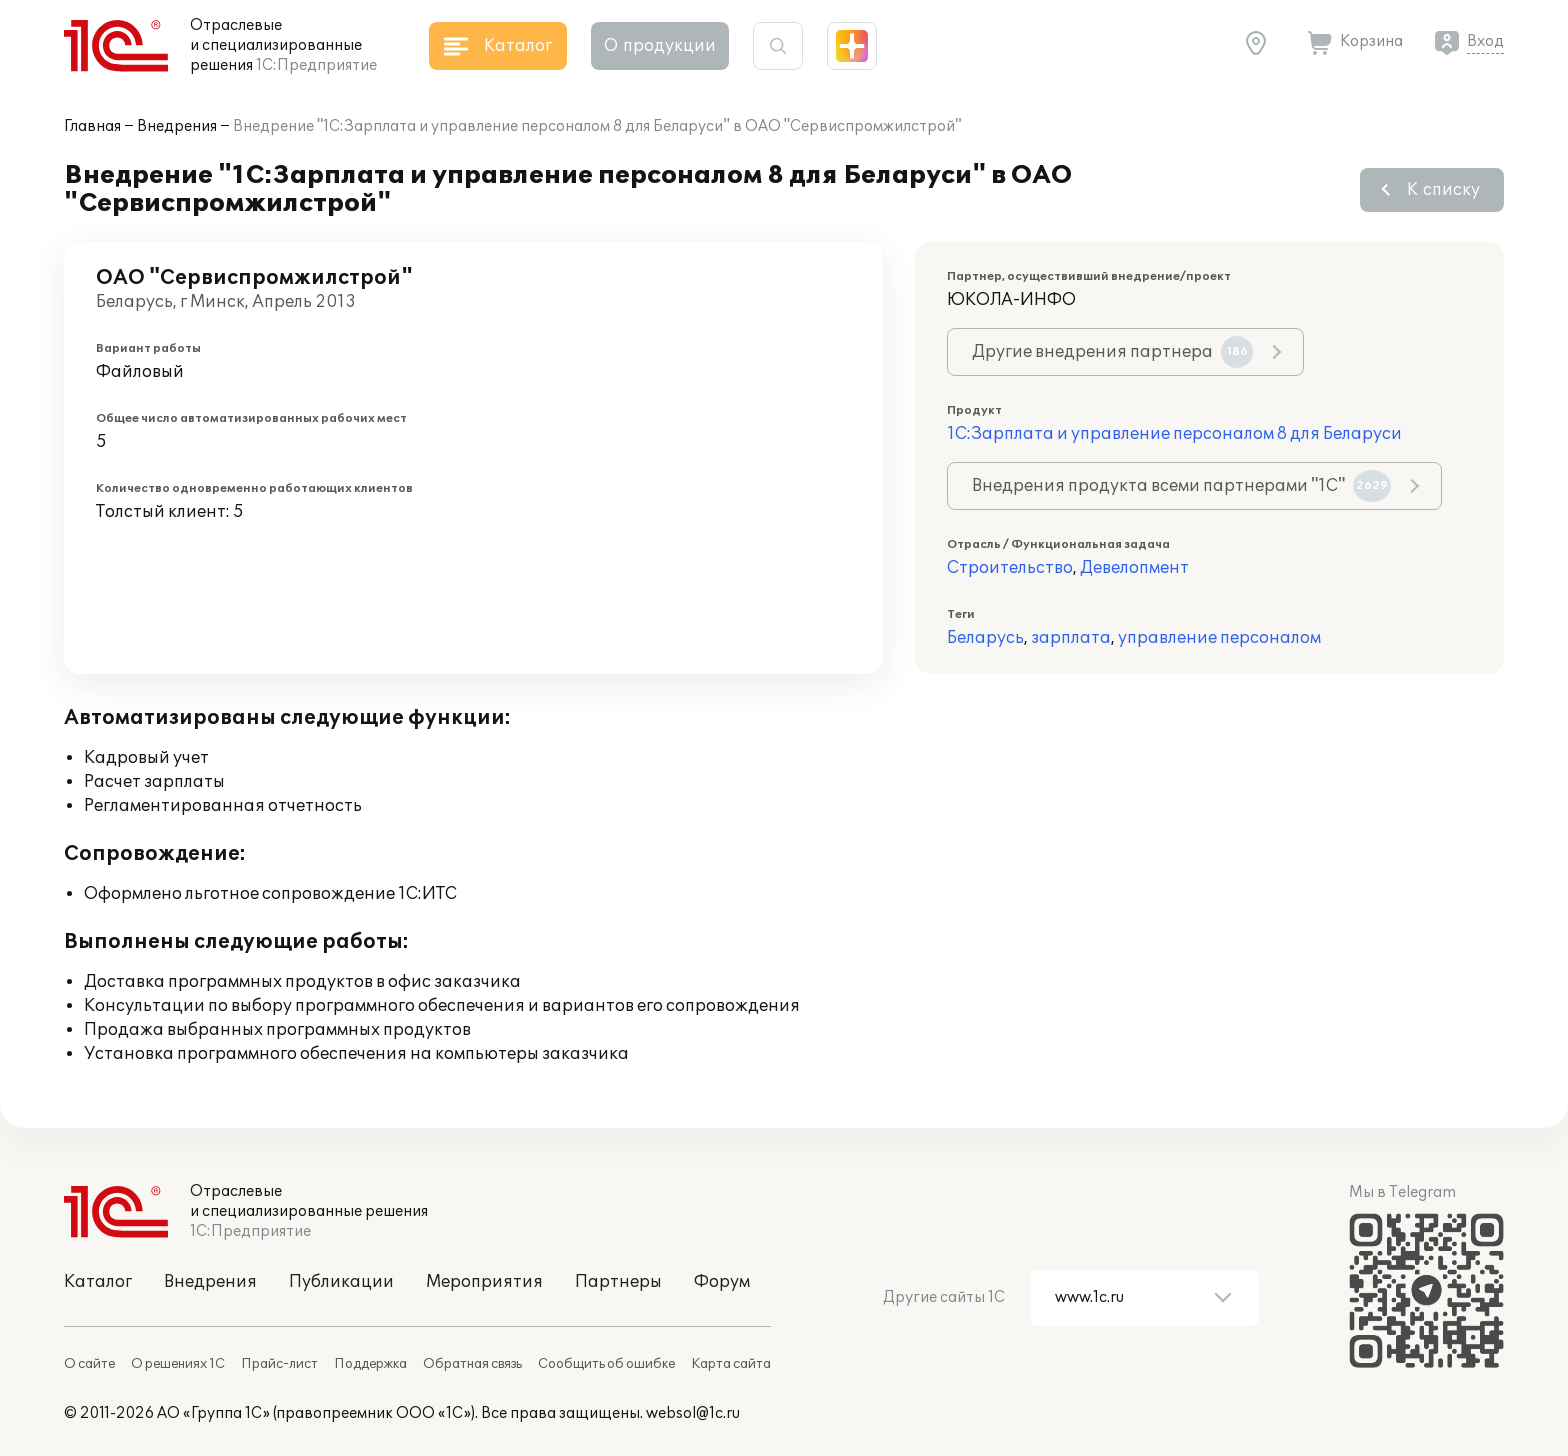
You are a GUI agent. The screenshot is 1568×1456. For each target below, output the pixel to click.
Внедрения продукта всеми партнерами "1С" (1181, 486)
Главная (92, 126)
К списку (1443, 190)
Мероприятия (484, 1282)
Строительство (1010, 568)
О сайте (89, 1364)
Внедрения (177, 126)
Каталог (98, 1282)
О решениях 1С (178, 1364)
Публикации (341, 1282)
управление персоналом (1219, 638)
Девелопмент (1134, 568)
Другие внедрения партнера (1112, 352)
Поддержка (370, 1364)
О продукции (660, 46)
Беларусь (985, 638)
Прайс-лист (279, 1364)
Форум (722, 1282)
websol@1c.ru (693, 1413)
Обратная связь (472, 1364)
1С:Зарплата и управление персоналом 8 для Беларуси (1174, 434)
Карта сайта (731, 1364)
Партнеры (618, 1282)
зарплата (1071, 638)
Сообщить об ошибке (606, 1364)
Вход (1485, 41)
